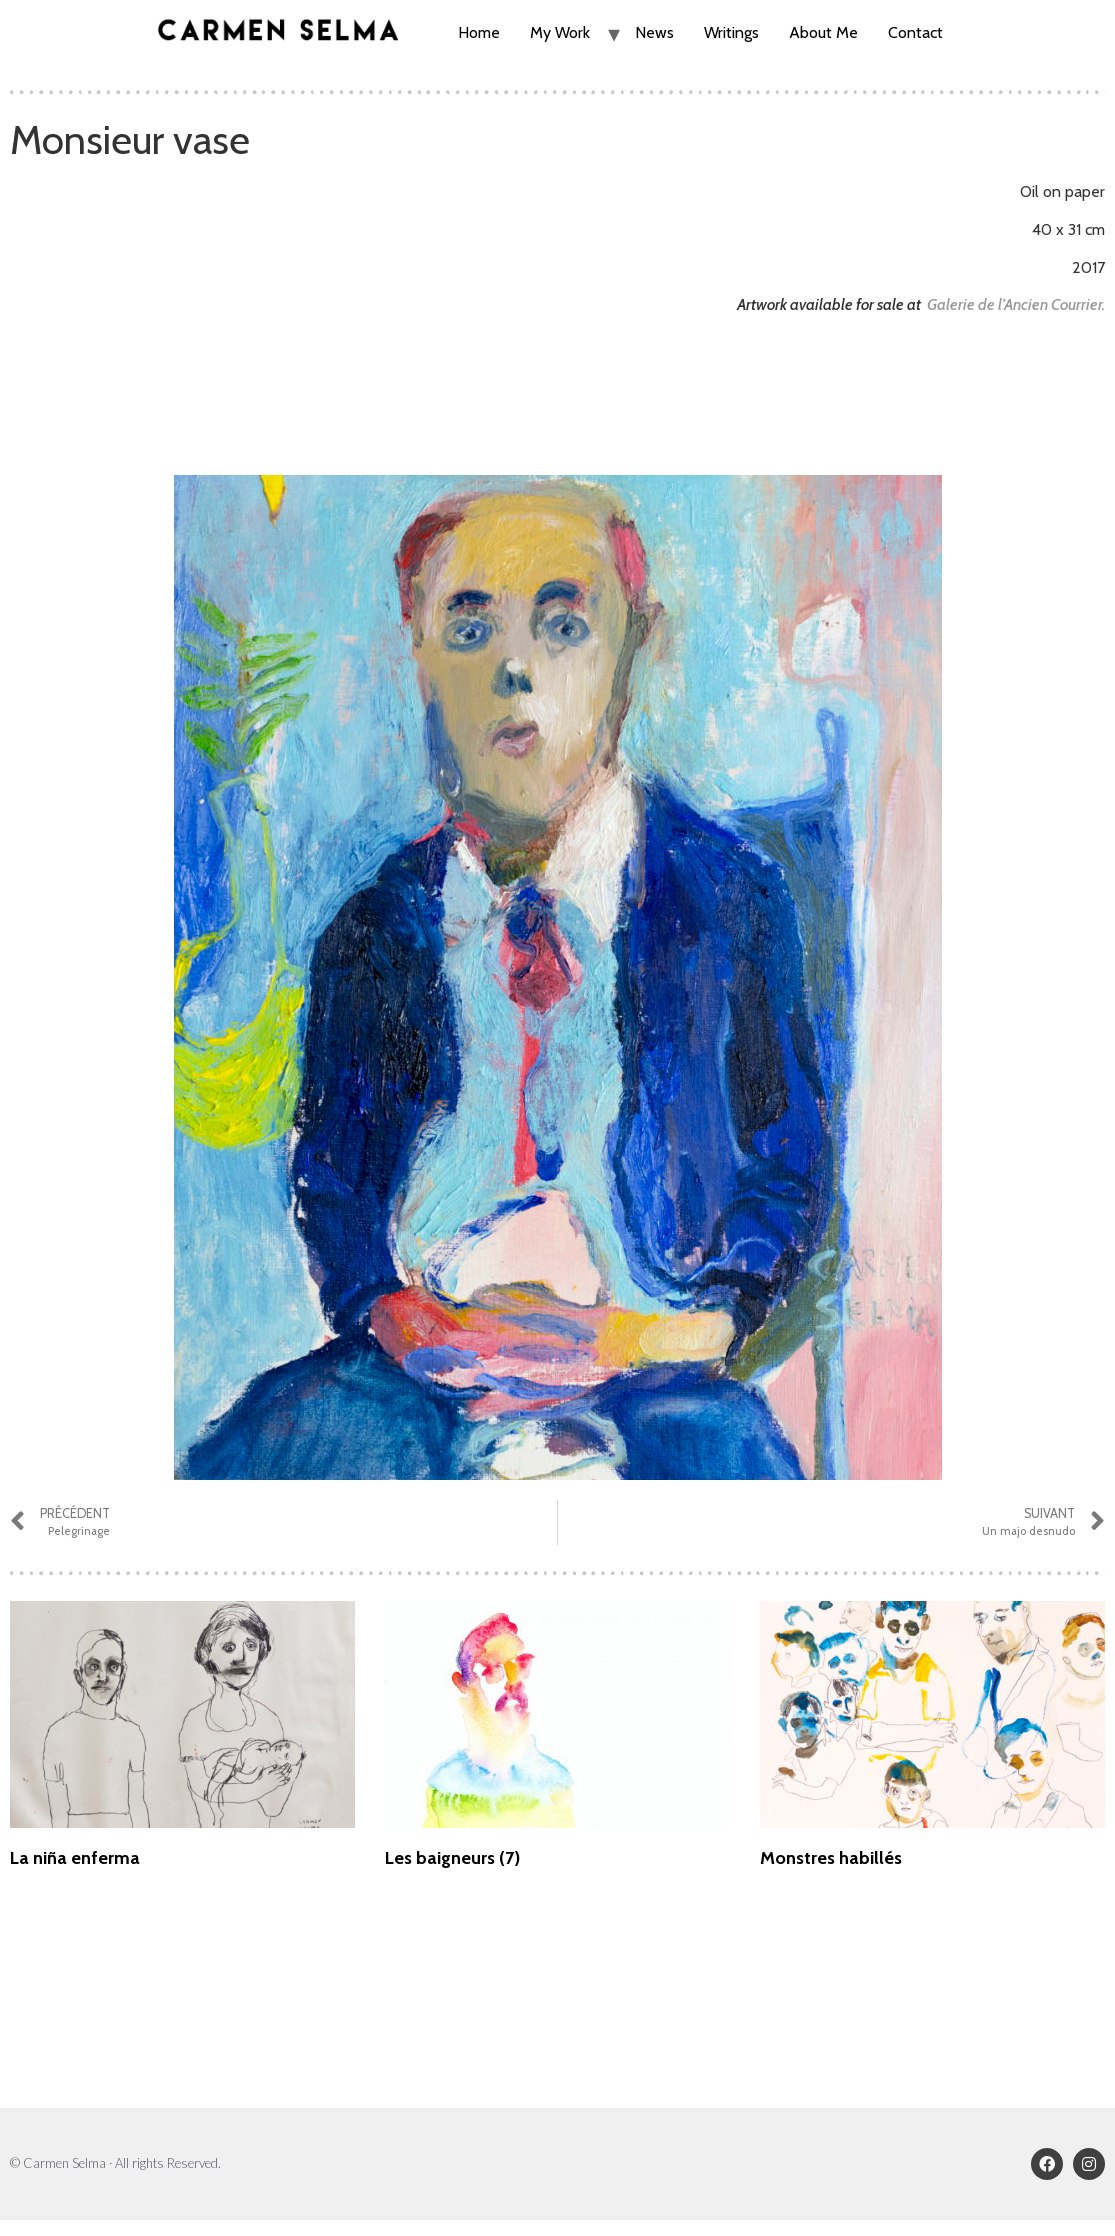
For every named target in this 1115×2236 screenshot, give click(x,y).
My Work (560, 32)
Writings (731, 32)
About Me (823, 32)
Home (479, 32)
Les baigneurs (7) (452, 1858)
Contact (915, 32)
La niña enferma (75, 1858)
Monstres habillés (831, 1858)
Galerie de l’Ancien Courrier (1014, 304)
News (654, 32)
